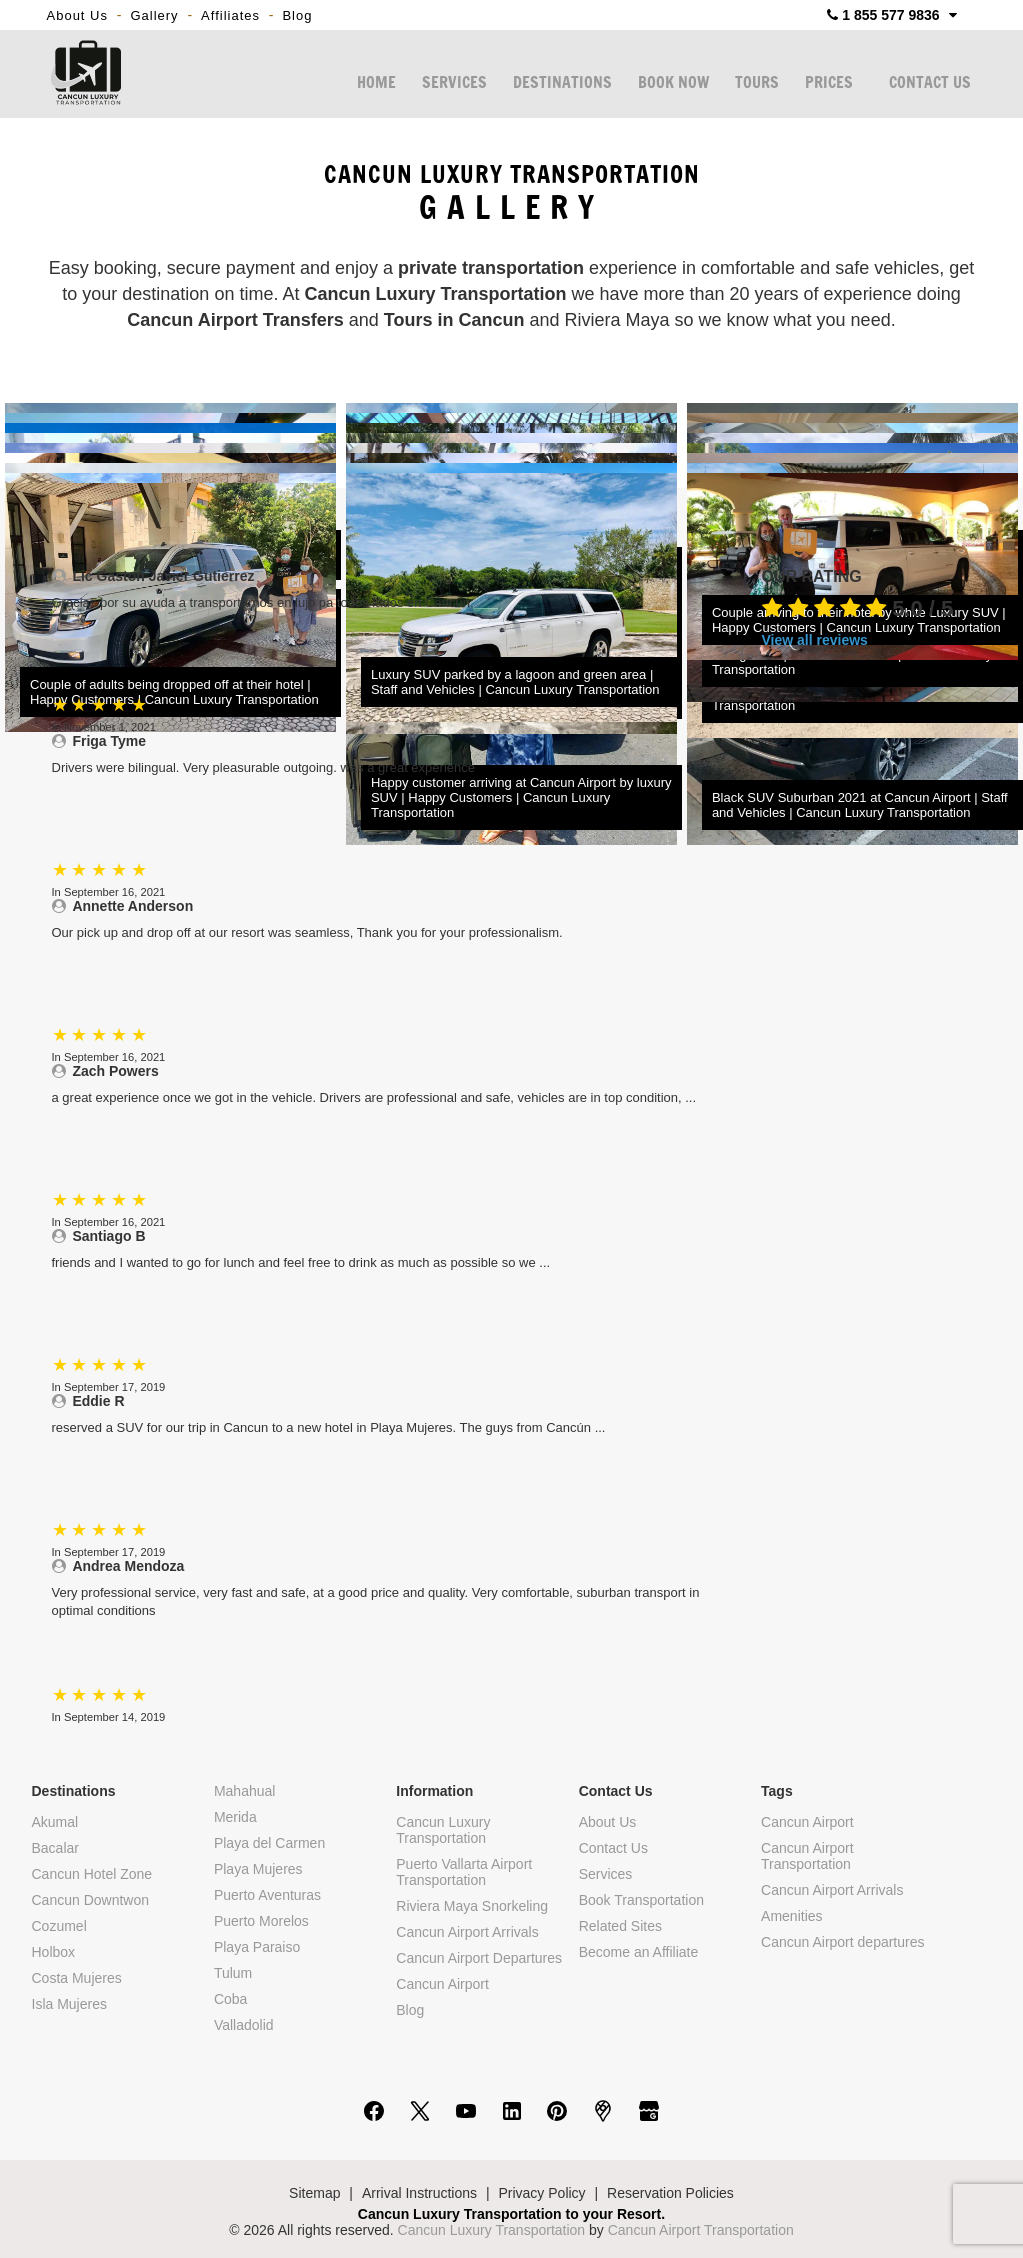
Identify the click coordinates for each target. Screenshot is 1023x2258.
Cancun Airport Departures (479, 1958)
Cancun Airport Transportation (807, 1856)
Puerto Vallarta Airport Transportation (464, 1872)
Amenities (791, 1916)
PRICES (829, 83)
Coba (230, 1999)
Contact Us (613, 1848)
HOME (376, 83)
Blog (297, 15)
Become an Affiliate (639, 1952)
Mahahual (245, 1791)
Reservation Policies (670, 2193)
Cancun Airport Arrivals (467, 1932)
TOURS (757, 83)
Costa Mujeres (77, 1978)
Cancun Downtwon (91, 1900)
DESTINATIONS (562, 83)
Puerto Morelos (261, 1921)
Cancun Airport (442, 1984)
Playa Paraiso (257, 1947)
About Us (77, 15)
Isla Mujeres (69, 2004)
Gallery (154, 15)
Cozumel (59, 1926)
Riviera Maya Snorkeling (472, 1906)
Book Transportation (641, 1900)
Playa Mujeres (258, 1869)
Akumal (55, 1822)
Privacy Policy (541, 2193)
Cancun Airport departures (842, 1942)
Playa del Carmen (269, 1843)
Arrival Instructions (419, 2193)
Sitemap (314, 2193)
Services (606, 1874)
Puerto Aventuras (267, 1895)
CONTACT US (930, 83)
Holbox (54, 1952)
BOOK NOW (673, 83)
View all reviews (815, 640)
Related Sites (620, 1926)
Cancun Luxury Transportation (443, 1830)
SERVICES (454, 83)
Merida (235, 1817)
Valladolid (244, 2025)
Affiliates (230, 15)
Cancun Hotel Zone (92, 1874)
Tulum (233, 1973)
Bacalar (55, 1848)
